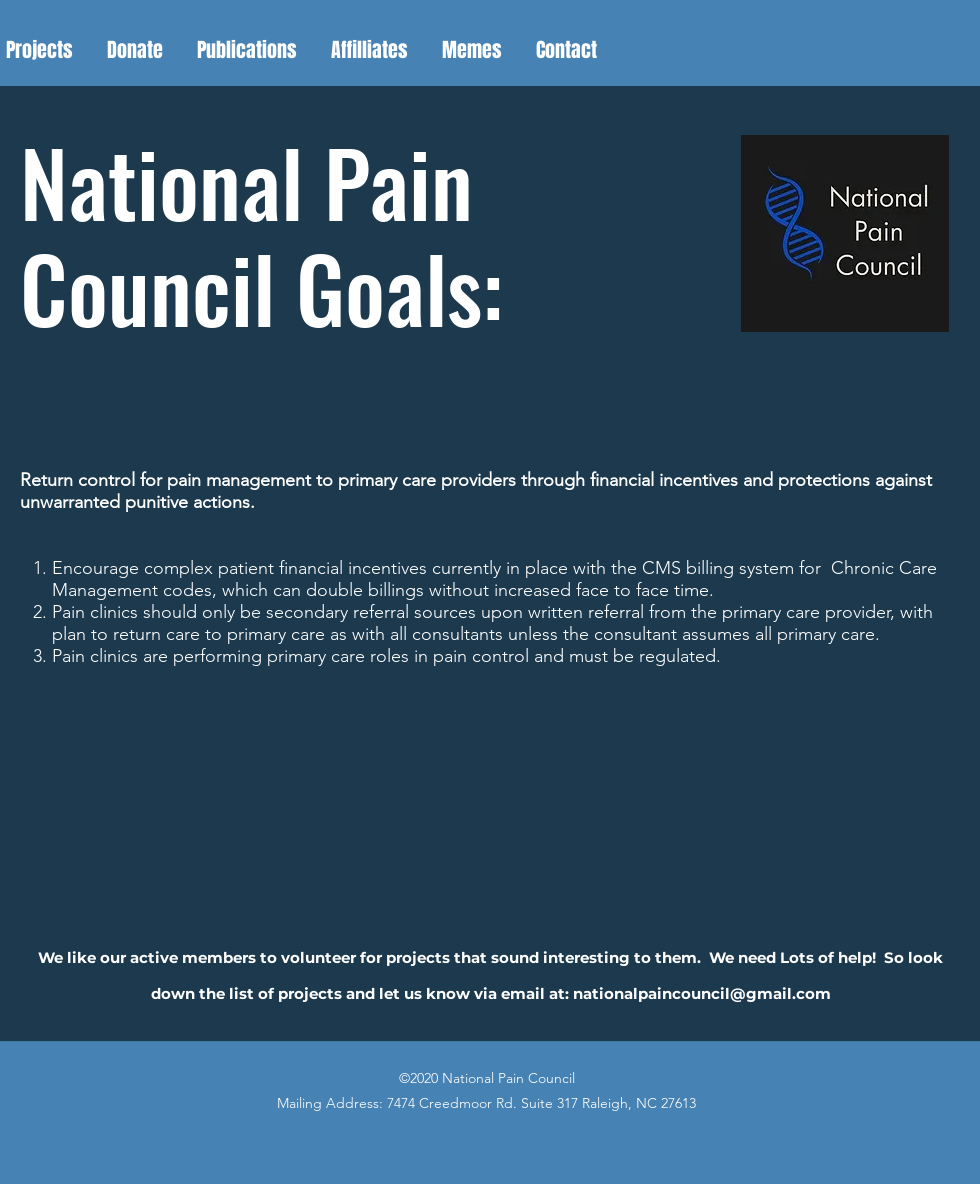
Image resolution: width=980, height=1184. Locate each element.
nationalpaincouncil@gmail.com (702, 993)
